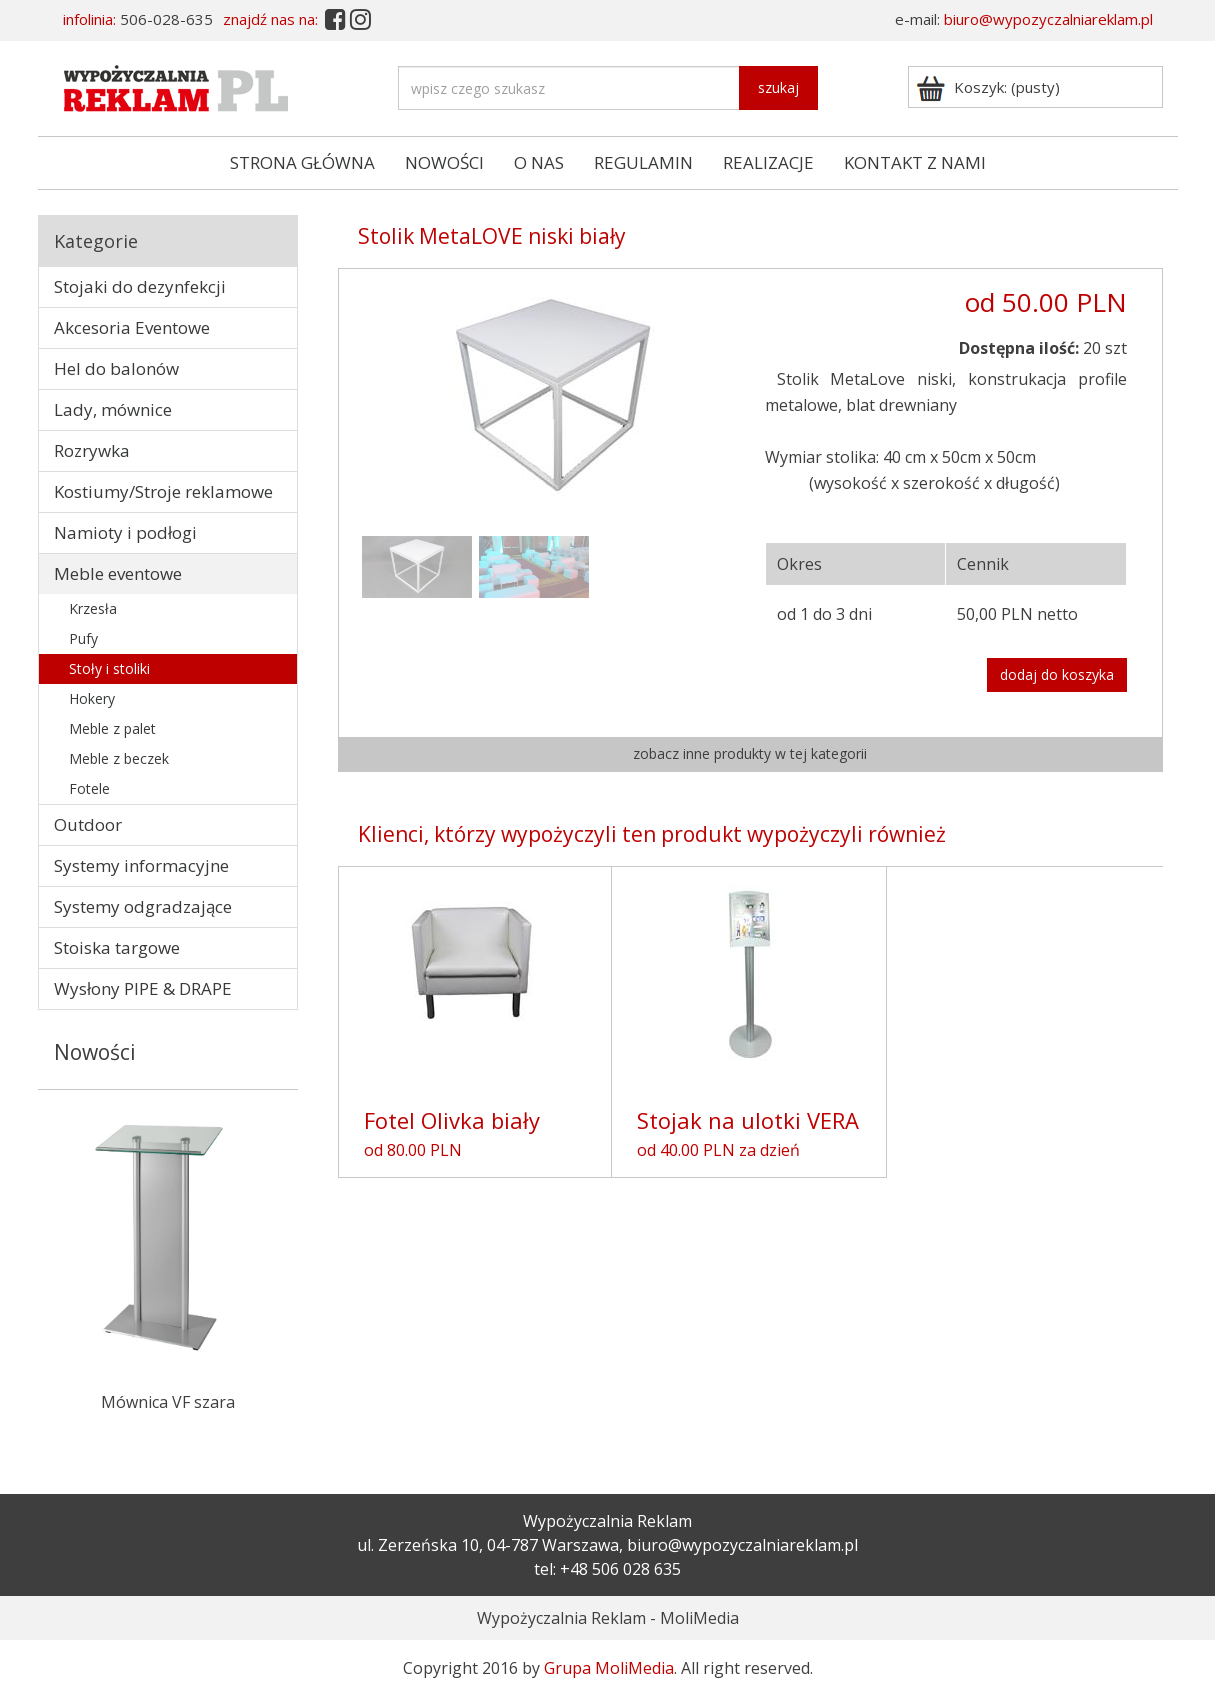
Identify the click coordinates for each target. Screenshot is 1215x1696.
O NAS (539, 162)
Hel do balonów (116, 368)
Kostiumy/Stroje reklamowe (163, 491)
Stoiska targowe (117, 947)
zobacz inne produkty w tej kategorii (750, 753)
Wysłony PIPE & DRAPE (143, 988)
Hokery (92, 698)
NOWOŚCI (444, 162)
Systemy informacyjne (141, 865)
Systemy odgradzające (143, 906)
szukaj (778, 87)
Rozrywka (92, 450)
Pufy (83, 638)
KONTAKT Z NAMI (915, 162)
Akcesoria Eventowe (132, 327)
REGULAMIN (643, 162)
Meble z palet (112, 728)
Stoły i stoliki (109, 668)
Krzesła (93, 608)
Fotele (89, 788)
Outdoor (88, 824)
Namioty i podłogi (125, 532)
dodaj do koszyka (1057, 674)
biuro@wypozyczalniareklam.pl (1048, 19)
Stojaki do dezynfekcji (140, 286)
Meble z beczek (119, 758)
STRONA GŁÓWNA (302, 162)
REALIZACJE (768, 162)
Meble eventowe (118, 573)
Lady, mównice (113, 409)
